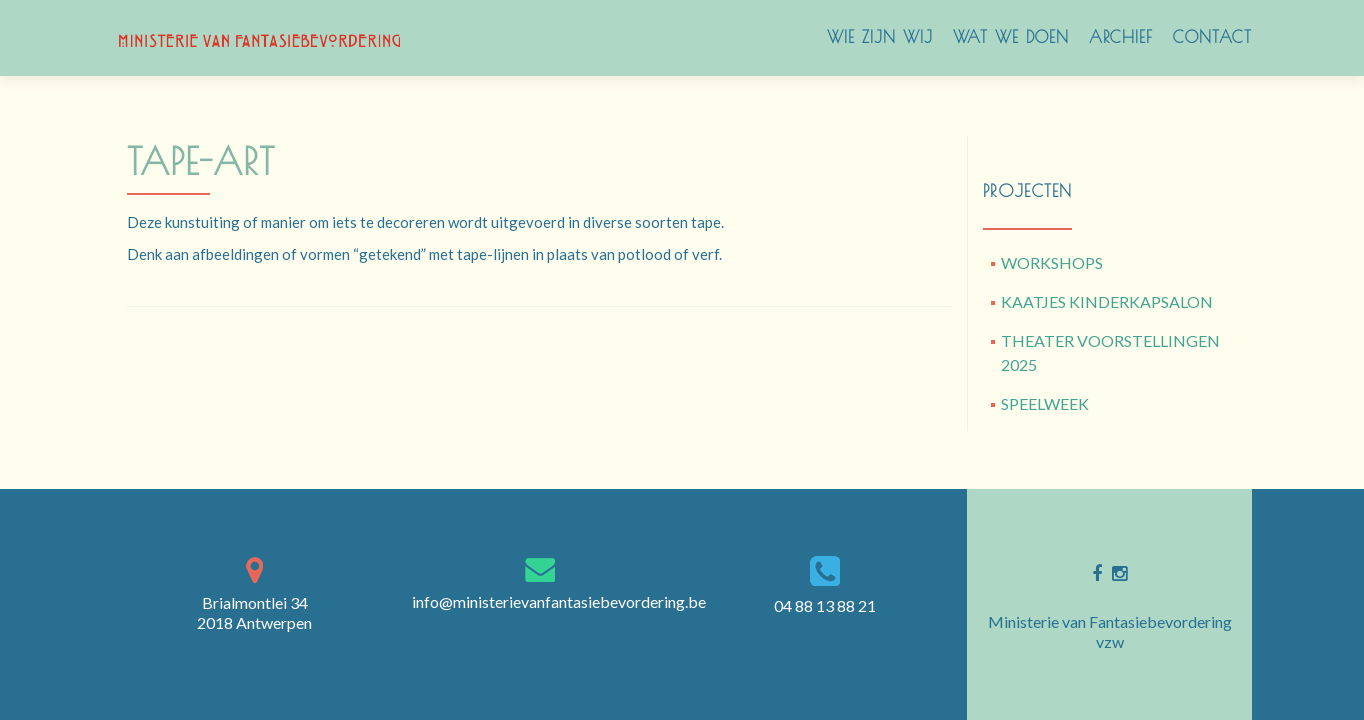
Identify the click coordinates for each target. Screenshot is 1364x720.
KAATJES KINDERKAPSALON (1107, 301)
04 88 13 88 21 (825, 605)
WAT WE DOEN (1011, 37)
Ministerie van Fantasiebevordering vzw (1110, 631)
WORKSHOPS (1052, 262)
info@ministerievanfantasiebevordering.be (559, 601)
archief (1121, 37)
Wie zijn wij (880, 37)
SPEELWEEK (1045, 403)
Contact (1212, 37)
